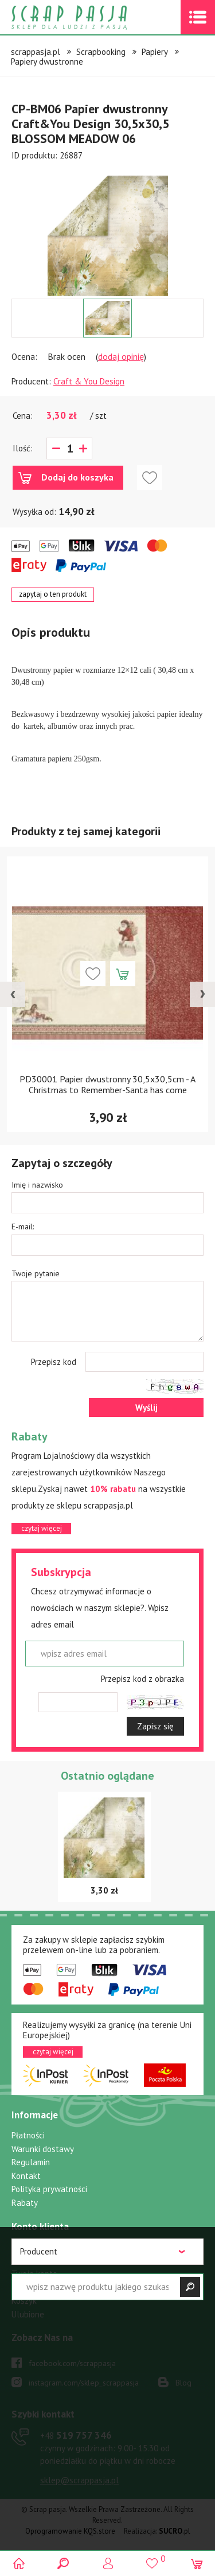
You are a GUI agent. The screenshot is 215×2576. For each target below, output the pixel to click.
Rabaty (24, 2202)
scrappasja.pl (35, 51)
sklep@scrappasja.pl (79, 2480)
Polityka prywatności (49, 2189)
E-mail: (22, 1226)
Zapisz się (155, 1726)
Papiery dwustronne (47, 61)
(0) (196, 2563)
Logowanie (107, 2563)
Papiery (155, 51)
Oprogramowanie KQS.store (70, 2531)
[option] (107, 230)
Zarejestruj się (38, 2260)
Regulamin (30, 2162)
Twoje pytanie (35, 1273)
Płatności (28, 2135)
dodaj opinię (121, 356)
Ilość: (23, 448)
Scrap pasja (94, 17)
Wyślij (146, 1407)
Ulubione (27, 2314)
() (152, 2558)
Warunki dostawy (42, 2149)
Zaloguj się (32, 2246)
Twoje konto (34, 2273)
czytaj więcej (41, 1528)
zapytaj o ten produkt (53, 594)
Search (63, 2563)
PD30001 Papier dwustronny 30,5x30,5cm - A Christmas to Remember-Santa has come (107, 1084)
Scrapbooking (101, 51)
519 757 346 (76, 2435)
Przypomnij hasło (42, 2287)
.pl (174, 2531)
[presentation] (12, 994)
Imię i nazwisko (37, 1185)
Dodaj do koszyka (77, 477)
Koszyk (24, 2300)
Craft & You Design (88, 381)
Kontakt (26, 2175)
